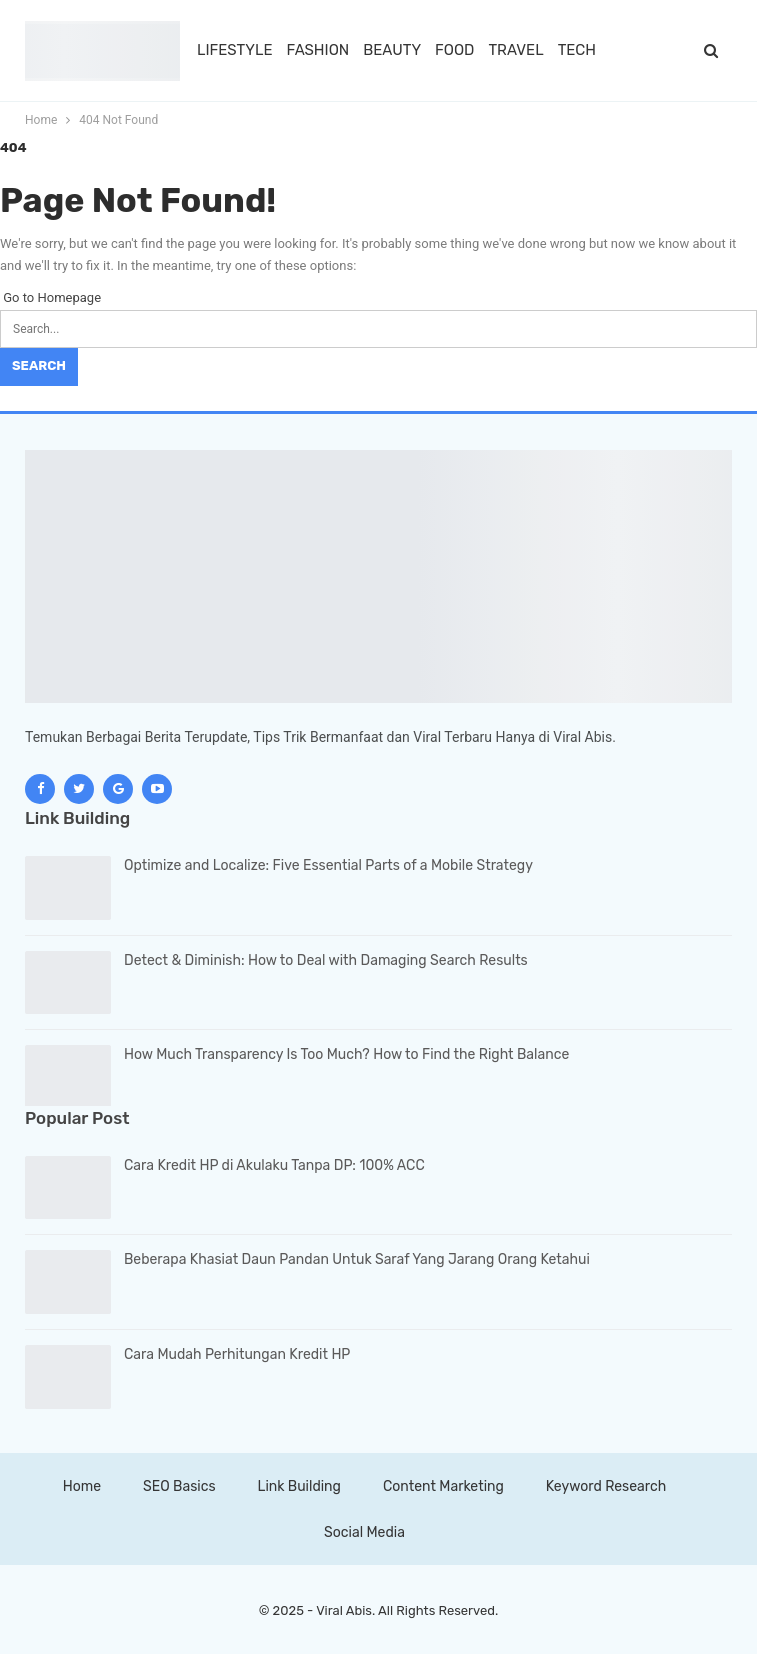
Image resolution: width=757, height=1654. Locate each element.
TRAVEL (515, 50)
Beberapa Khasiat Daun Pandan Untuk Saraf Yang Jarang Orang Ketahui (357, 1259)
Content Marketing (443, 1486)
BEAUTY (392, 50)
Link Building (299, 1486)
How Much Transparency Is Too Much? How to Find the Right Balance (346, 1054)
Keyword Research (606, 1486)
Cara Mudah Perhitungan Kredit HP (237, 1354)
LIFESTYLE (235, 50)
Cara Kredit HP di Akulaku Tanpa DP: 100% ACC (274, 1165)
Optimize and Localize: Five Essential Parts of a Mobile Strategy (328, 865)
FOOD (454, 50)
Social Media (364, 1532)
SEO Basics (179, 1486)
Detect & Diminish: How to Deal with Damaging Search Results (326, 960)
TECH (577, 50)
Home (82, 1486)
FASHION (318, 50)
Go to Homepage (50, 297)
